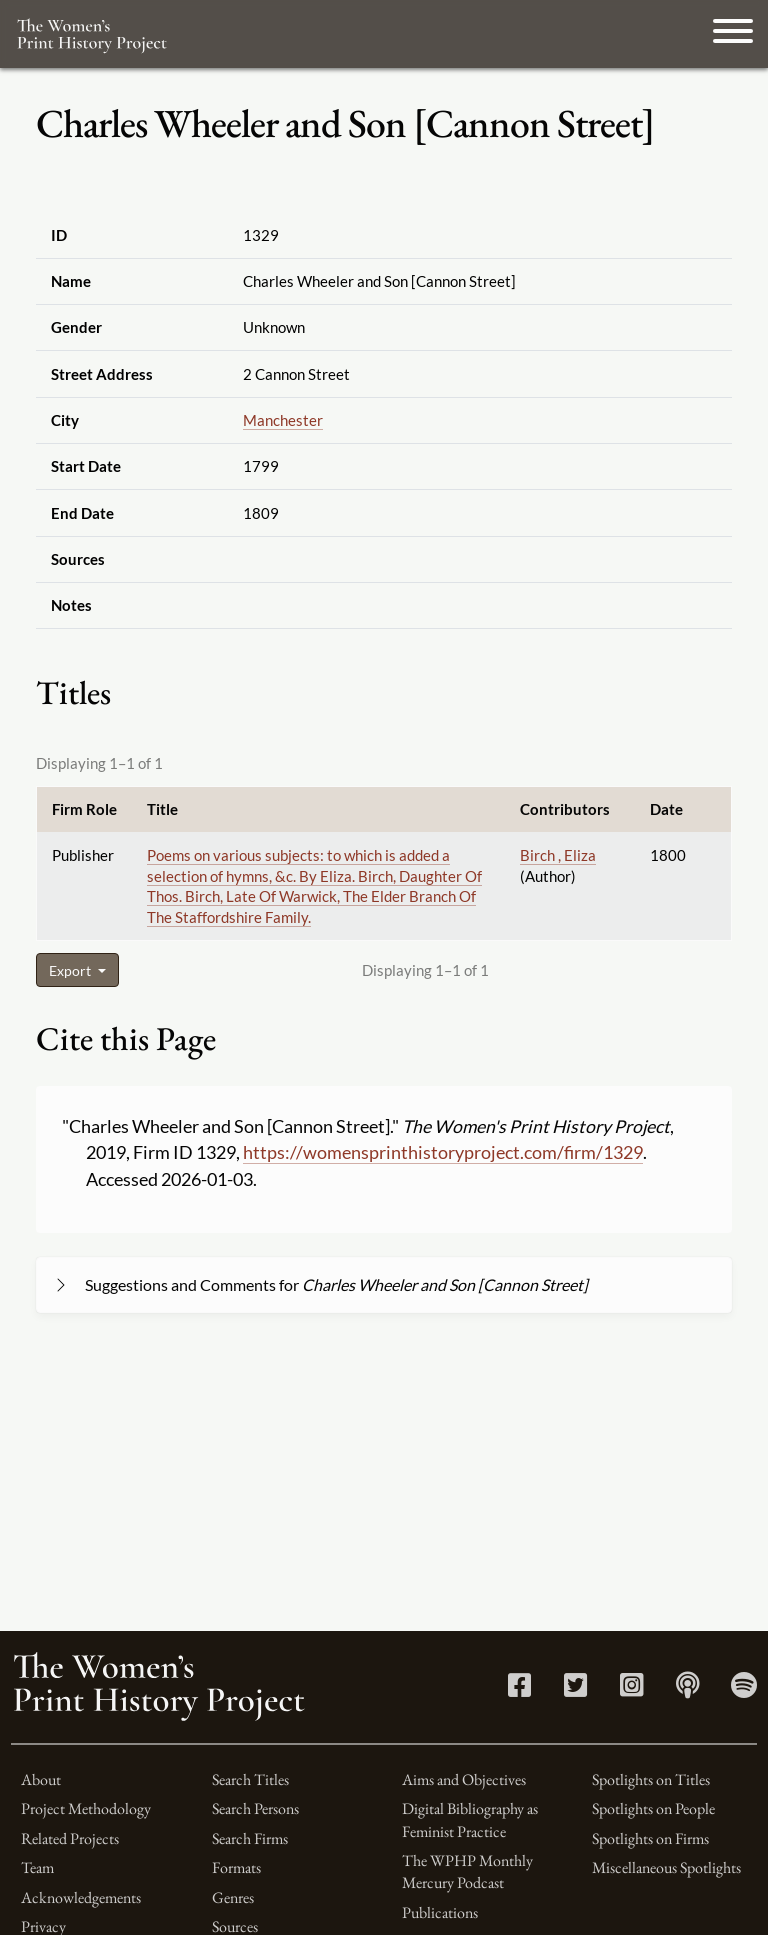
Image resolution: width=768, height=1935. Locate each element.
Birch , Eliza (558, 855)
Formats (236, 1867)
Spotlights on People (653, 1808)
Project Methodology (86, 1808)
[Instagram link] (631, 1689)
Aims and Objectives (464, 1779)
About (41, 1779)
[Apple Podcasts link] (687, 1689)
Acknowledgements (81, 1897)
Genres (233, 1897)
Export (71, 970)
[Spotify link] (744, 1689)
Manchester (283, 420)
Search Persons (255, 1808)
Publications (440, 1912)
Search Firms (250, 1838)
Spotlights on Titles (651, 1779)
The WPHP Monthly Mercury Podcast (467, 1871)
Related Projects (70, 1838)
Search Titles (250, 1779)
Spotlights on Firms (650, 1838)
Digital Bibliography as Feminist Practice (470, 1819)
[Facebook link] (519, 1689)
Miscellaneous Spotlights (666, 1867)
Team (37, 1867)
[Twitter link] (575, 1689)
